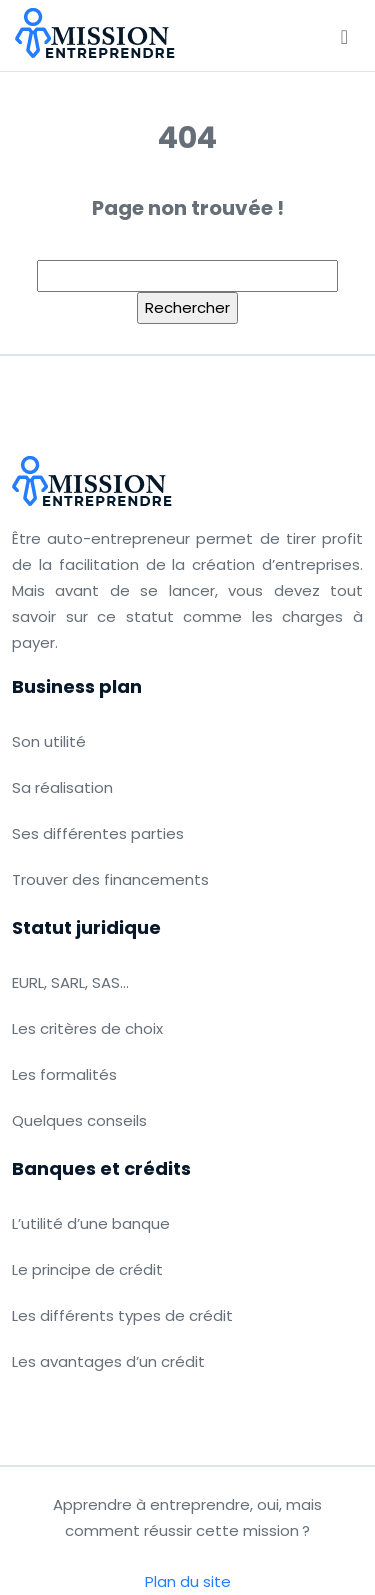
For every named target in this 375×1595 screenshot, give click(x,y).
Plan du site (188, 1581)
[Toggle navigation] (344, 35)
